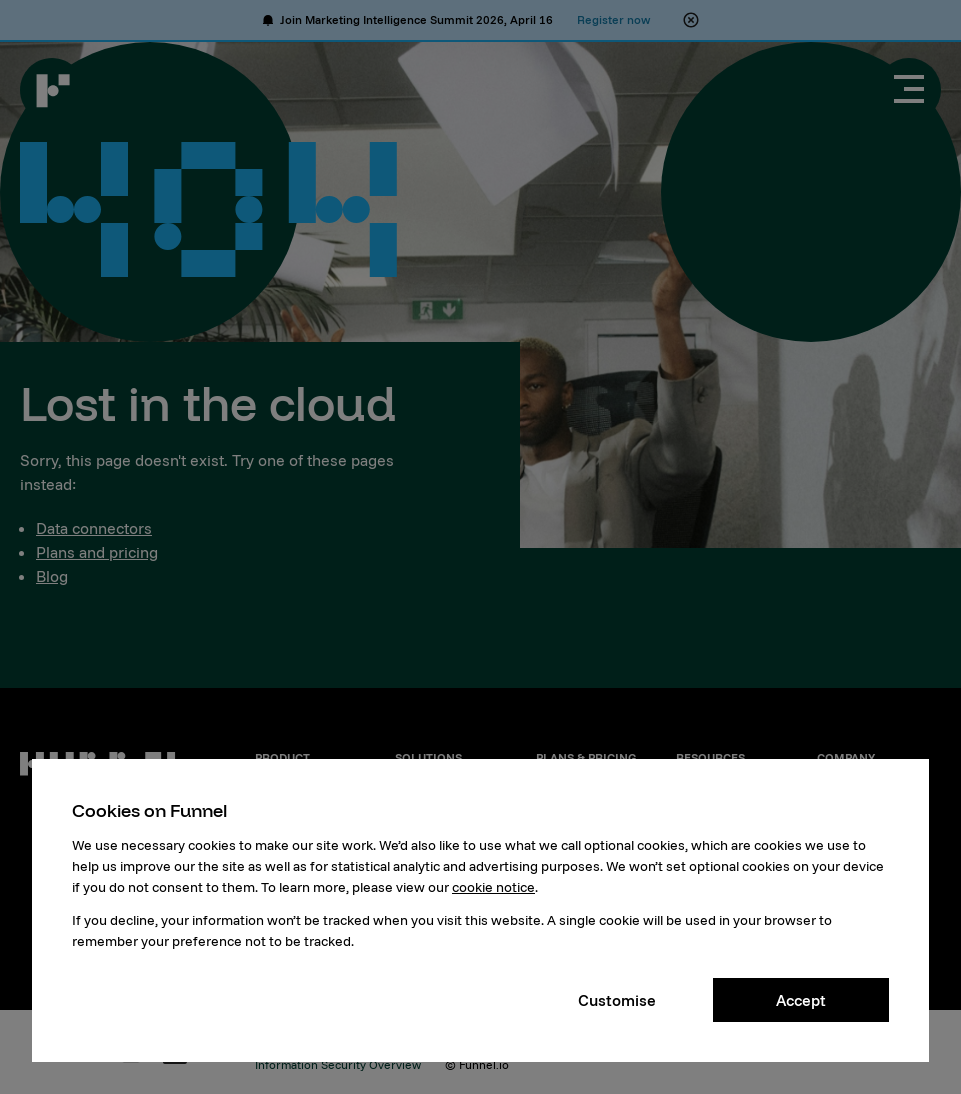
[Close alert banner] (691, 20)
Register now (613, 19)
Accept (801, 1000)
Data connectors (94, 528)
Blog (52, 576)
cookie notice (493, 887)
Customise (617, 1000)
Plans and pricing (97, 552)
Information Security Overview (338, 1064)
